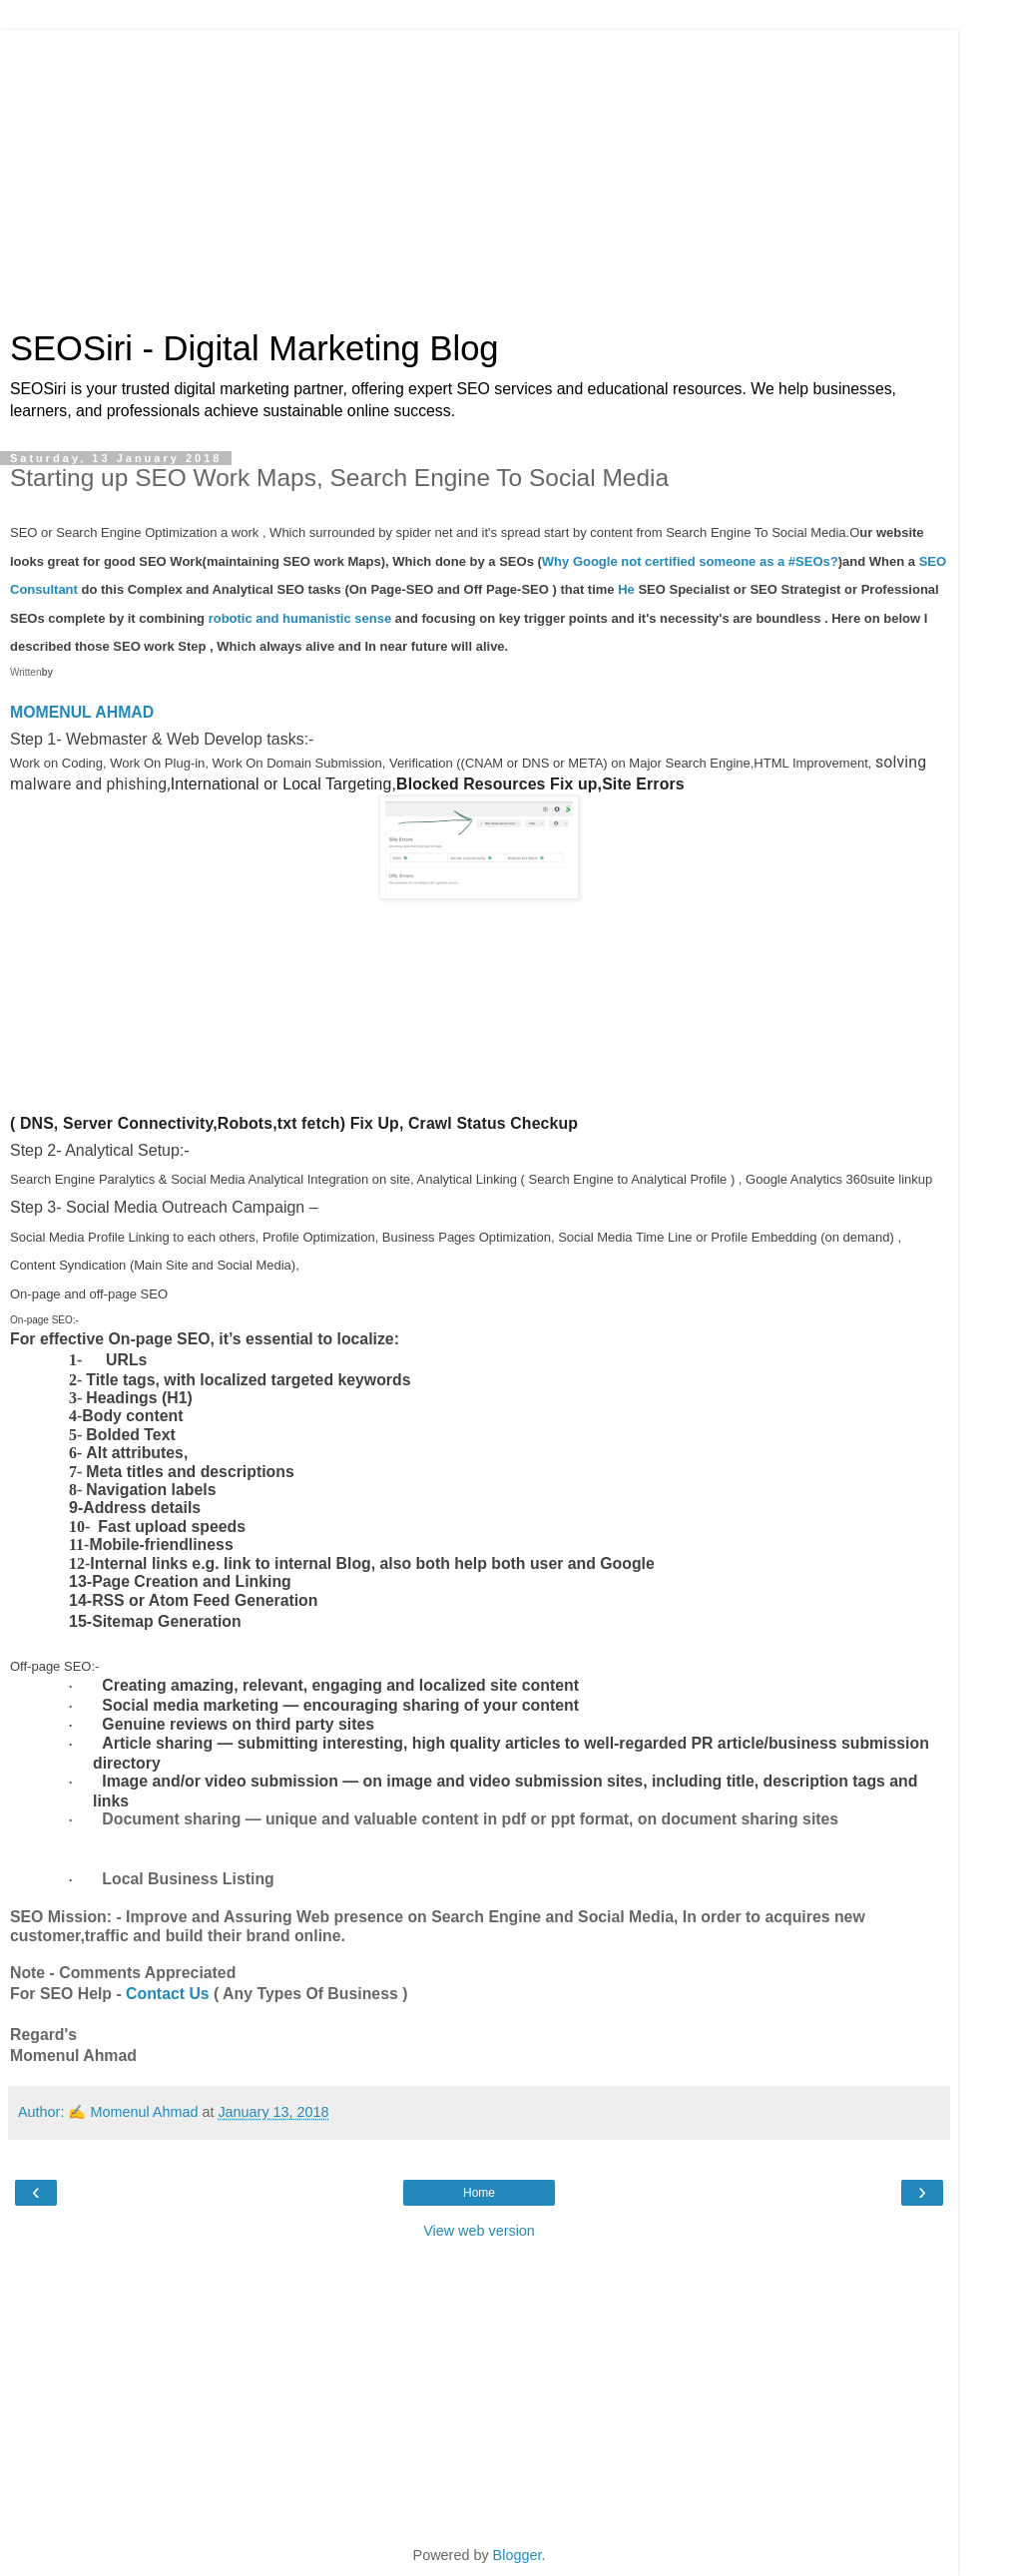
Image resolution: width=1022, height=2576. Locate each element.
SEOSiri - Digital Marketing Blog (254, 348)
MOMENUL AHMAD (82, 712)
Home (479, 2193)
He (626, 589)
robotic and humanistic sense (300, 618)
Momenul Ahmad (144, 2112)
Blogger (517, 2555)
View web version (479, 2231)
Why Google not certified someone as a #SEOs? (690, 561)
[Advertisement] (479, 169)
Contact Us (168, 1993)
